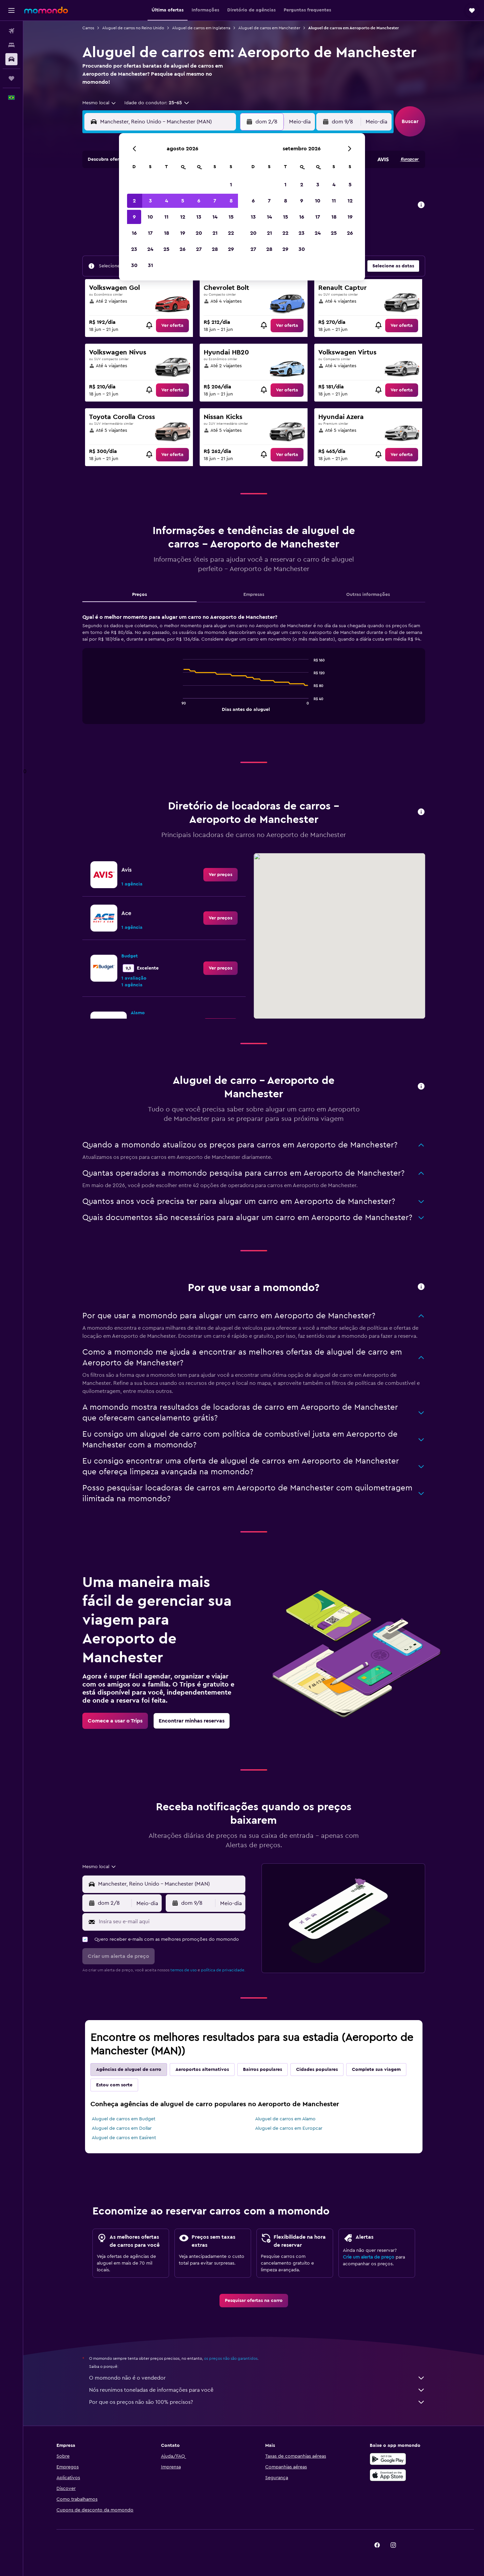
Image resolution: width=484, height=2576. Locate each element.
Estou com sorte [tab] (114, 2085)
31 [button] (150, 265)
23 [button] (134, 249)
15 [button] (231, 217)
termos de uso (183, 1970)
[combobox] (99, 103)
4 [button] (166, 200)
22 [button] (231, 233)
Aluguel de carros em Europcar (288, 2128)
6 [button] (198, 200)
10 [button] (150, 217)
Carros (88, 28)
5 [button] (182, 200)
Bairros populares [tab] (262, 2069)
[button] (11, 10)
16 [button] (134, 233)
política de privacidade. (223, 1970)
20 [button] (199, 233)
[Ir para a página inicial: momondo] (46, 10)
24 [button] (150, 249)
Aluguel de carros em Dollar (122, 2128)
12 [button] (182, 217)
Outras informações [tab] (368, 594)
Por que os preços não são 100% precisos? (257, 2402)
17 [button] (150, 233)
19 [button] (182, 233)
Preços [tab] (139, 594)
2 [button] (134, 200)
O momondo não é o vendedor (257, 2378)
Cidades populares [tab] (317, 2069)
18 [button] (166, 233)
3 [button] (150, 200)
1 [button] (231, 184)
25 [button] (166, 249)
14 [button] (214, 217)
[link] (172, 325)
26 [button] (182, 249)
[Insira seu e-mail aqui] (170, 1921)
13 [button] (198, 217)
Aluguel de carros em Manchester (269, 28)
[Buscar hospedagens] (11, 45)
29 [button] (231, 249)
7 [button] (214, 200)
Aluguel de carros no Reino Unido (133, 28)
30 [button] (134, 265)
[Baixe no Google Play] (388, 2459)
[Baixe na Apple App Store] (388, 2475)
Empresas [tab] (253, 594)
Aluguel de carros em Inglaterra (201, 28)
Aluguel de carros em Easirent (124, 2137)
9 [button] (134, 217)
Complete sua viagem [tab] (376, 2069)
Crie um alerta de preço (368, 2257)
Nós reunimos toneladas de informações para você (257, 2390)
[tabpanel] (253, 675)
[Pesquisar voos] (11, 31)
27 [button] (199, 249)
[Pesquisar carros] (11, 59)
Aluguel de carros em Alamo (285, 2119)
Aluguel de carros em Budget (123, 2119)
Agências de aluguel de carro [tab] (128, 2069)
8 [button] (231, 200)
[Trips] (11, 78)
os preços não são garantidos (230, 2358)
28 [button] (215, 249)
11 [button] (166, 217)
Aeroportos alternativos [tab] (202, 2069)
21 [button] (214, 233)
